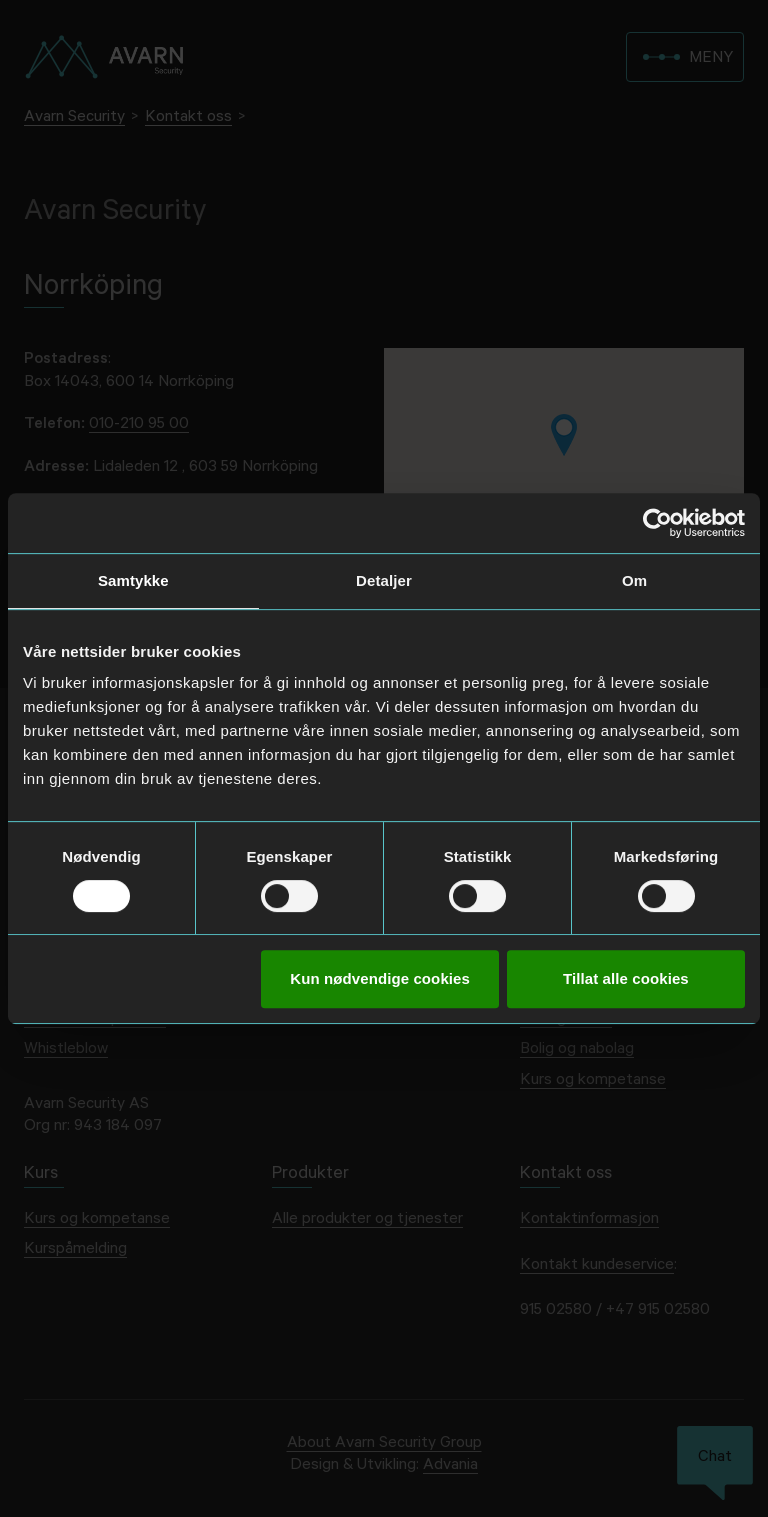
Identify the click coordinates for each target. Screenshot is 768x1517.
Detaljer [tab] (384, 580)
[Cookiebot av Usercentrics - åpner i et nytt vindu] (657, 523)
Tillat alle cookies (626, 978)
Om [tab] (634, 580)
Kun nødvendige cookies (380, 978)
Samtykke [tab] (133, 580)
